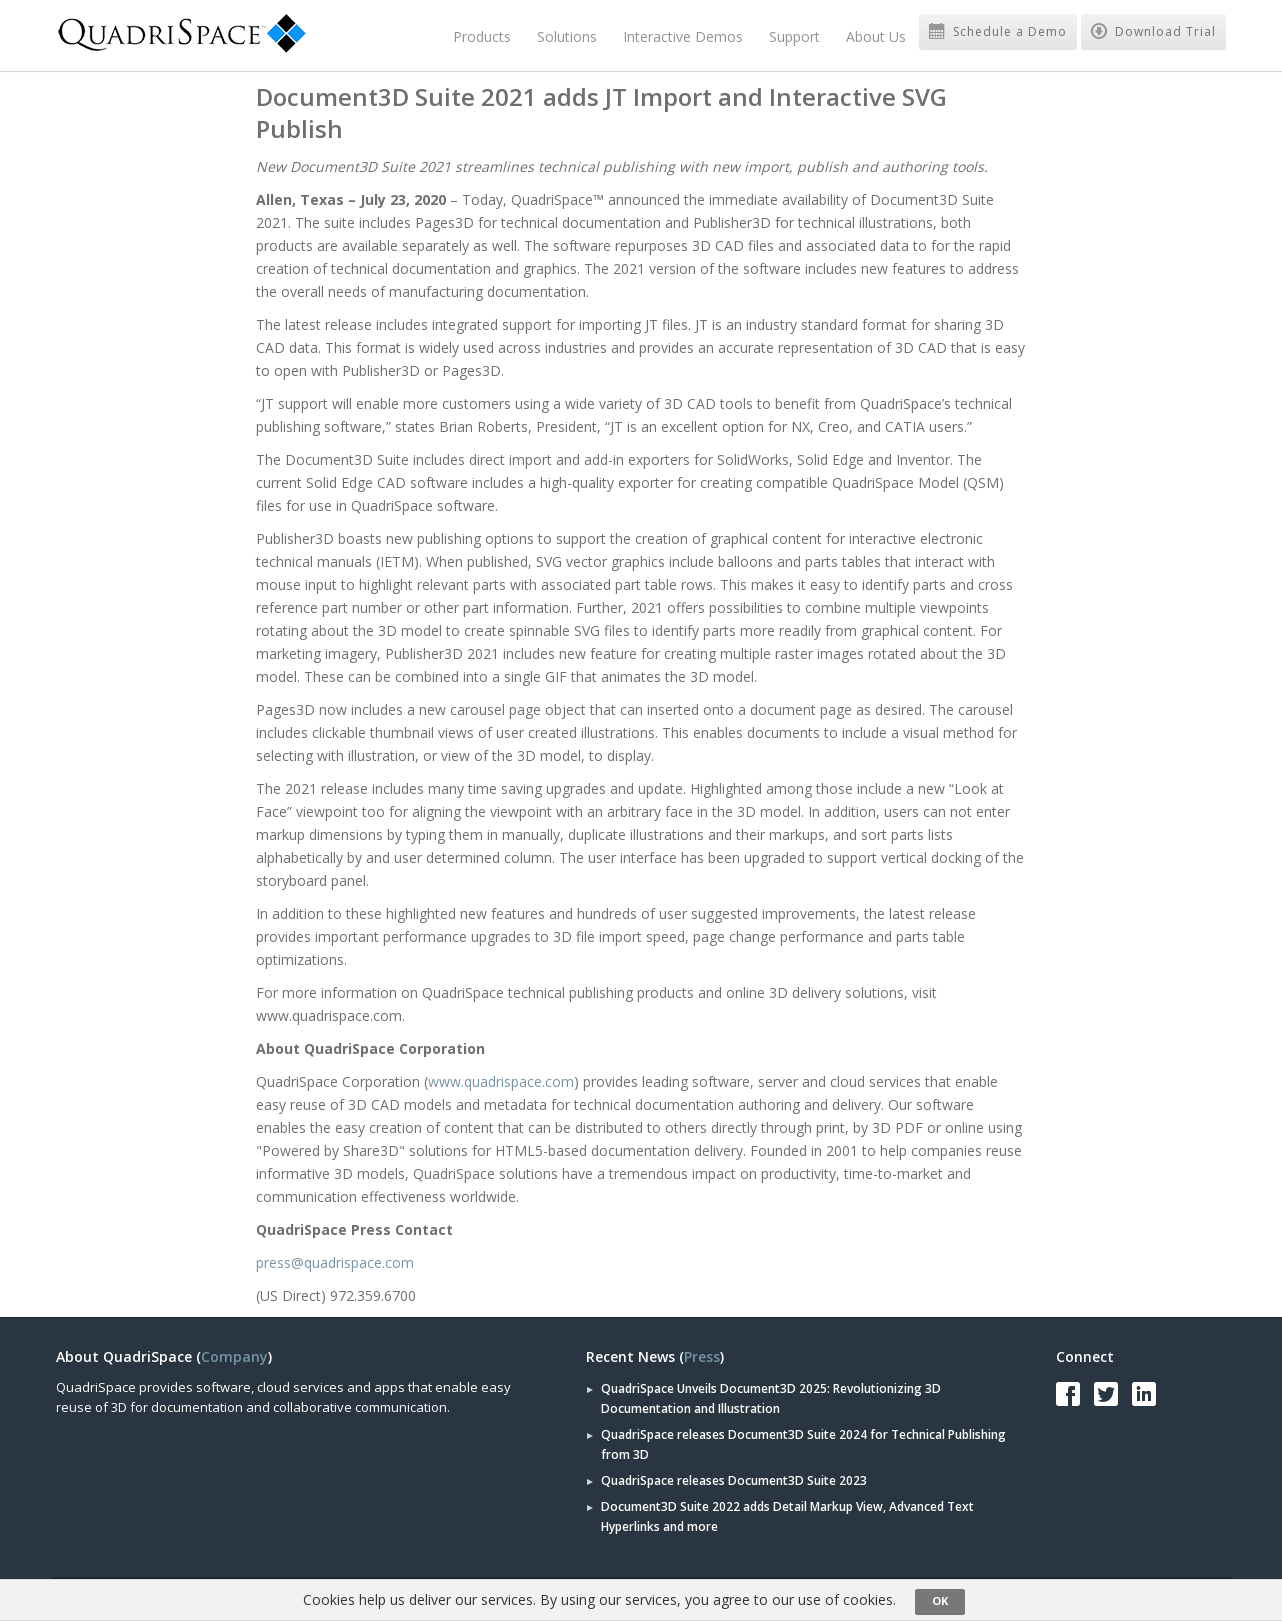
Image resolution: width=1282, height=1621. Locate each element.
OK (940, 1600)
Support (794, 36)
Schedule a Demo (998, 31)
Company (234, 1356)
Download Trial (1153, 31)
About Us (876, 36)
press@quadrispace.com (335, 1262)
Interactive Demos (683, 36)
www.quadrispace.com (501, 1081)
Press (702, 1356)
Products (482, 36)
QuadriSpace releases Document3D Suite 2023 (734, 1480)
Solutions (567, 36)
